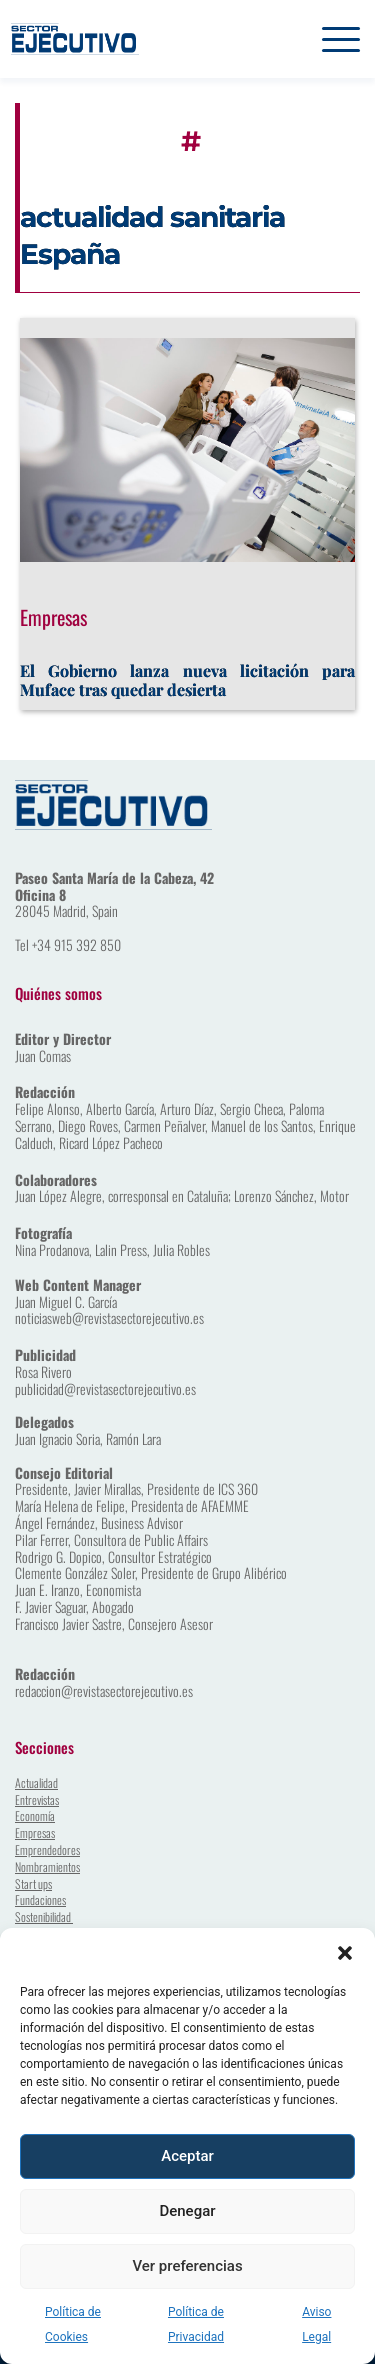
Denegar (187, 2211)
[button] (345, 1953)
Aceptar (187, 2156)
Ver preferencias (187, 2266)
